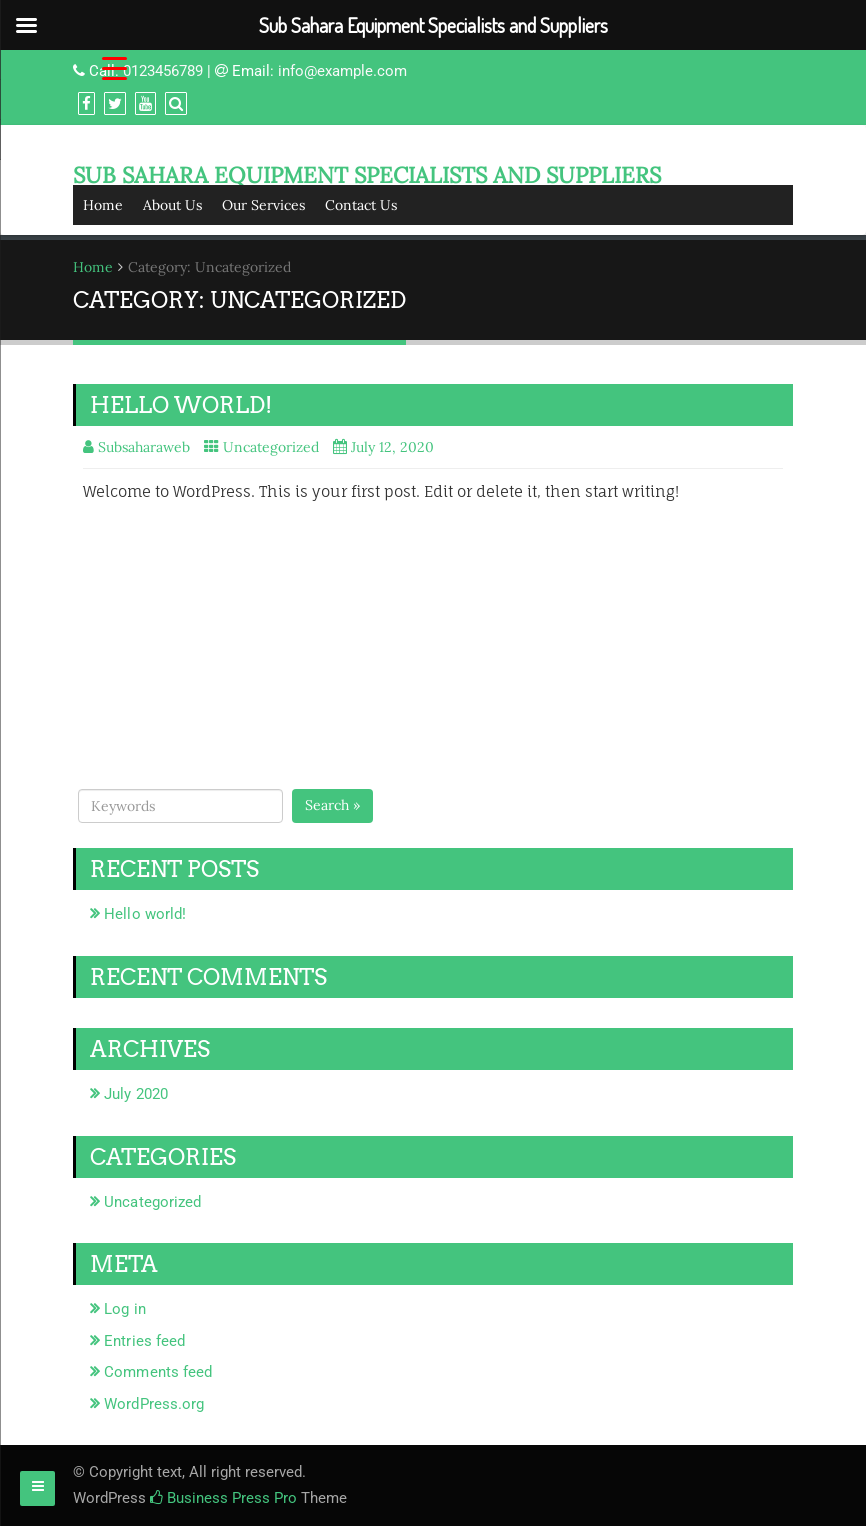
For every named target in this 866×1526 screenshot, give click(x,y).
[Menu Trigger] (114, 67)
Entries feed (144, 1341)
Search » (332, 805)
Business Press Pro (223, 1498)
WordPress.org (154, 1404)
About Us (172, 205)
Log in (125, 1309)
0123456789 (163, 71)
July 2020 (136, 1094)
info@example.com (342, 71)
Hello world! (181, 405)
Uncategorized (271, 447)
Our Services (263, 205)
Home (103, 205)
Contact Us (361, 205)
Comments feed (158, 1372)
